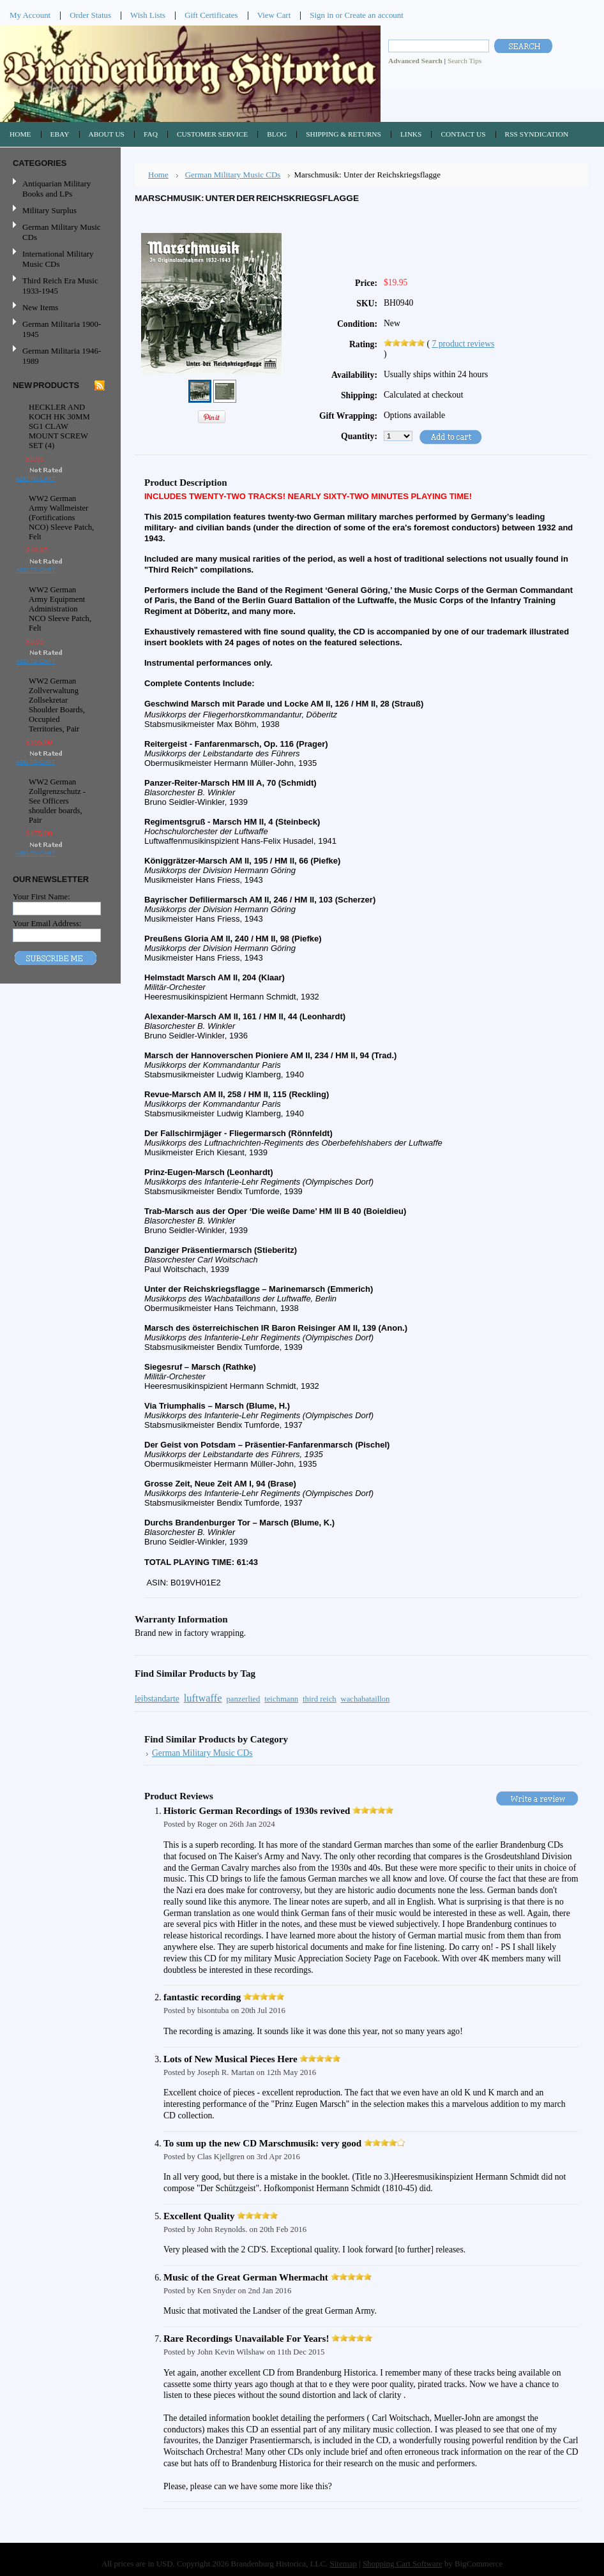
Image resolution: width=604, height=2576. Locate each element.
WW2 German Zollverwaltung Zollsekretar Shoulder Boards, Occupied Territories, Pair (57, 705)
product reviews (463, 343)
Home (158, 174)
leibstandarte (157, 1699)
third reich (319, 1699)
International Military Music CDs (57, 259)
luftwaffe (203, 1698)
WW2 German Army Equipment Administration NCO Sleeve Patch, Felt (60, 609)
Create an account (373, 15)
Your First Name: (41, 896)
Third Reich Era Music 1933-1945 (60, 286)
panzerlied (243, 1699)
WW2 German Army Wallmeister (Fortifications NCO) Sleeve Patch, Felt (61, 517)
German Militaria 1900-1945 (59, 329)
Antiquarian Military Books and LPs (56, 188)
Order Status (90, 15)
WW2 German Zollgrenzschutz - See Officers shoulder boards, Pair (57, 801)
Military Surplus (49, 210)
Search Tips (464, 60)
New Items (40, 307)
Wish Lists (147, 15)
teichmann (281, 1699)
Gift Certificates (211, 15)
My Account (30, 15)
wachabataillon (364, 1699)
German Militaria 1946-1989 (61, 356)
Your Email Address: (47, 923)
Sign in (321, 15)
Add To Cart (35, 479)
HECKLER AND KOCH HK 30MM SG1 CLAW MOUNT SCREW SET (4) (59, 426)
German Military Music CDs (59, 232)
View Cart (274, 15)
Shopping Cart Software (402, 2563)
